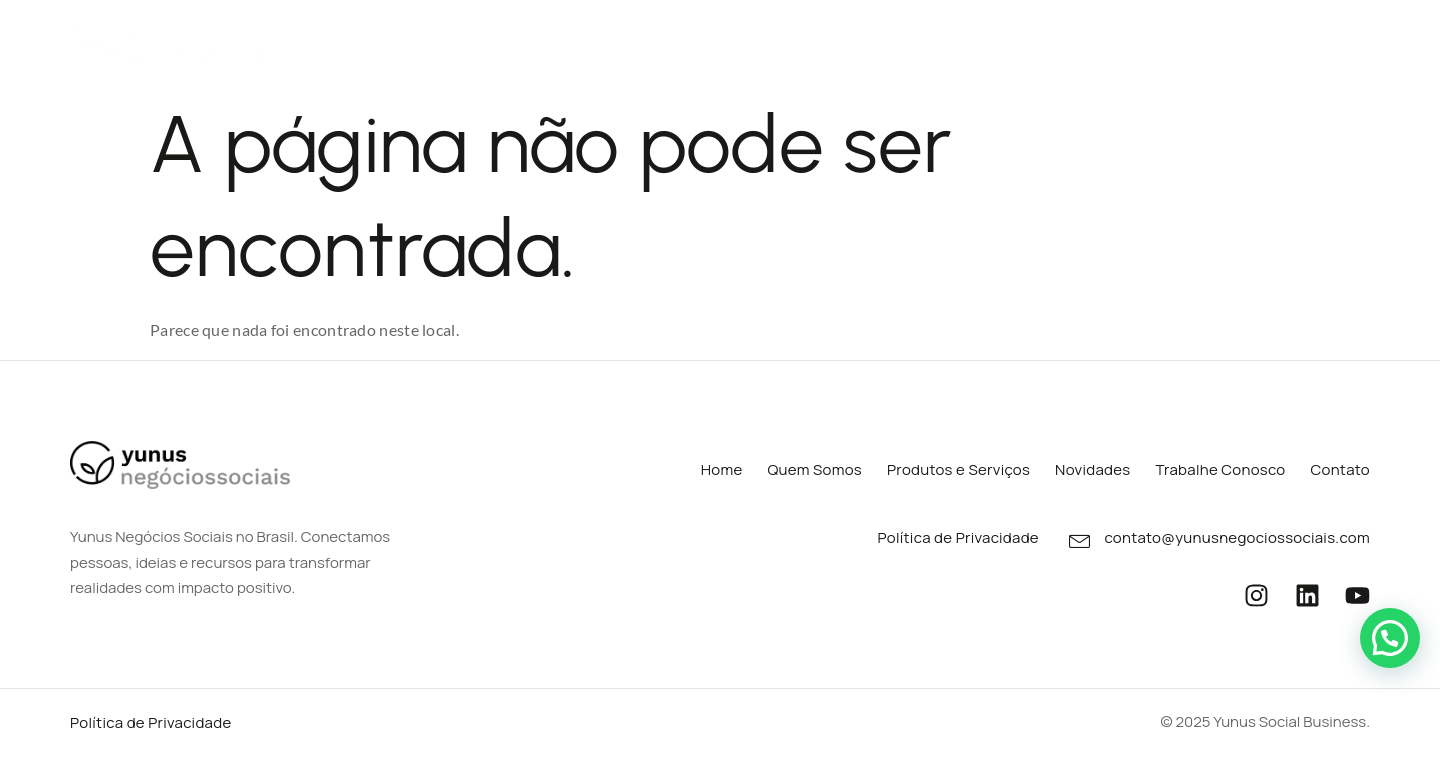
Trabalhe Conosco (1203, 39)
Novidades (1059, 39)
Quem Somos (586, 39)
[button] (1390, 638)
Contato (1339, 39)
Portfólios (932, 40)
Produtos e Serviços (759, 40)
